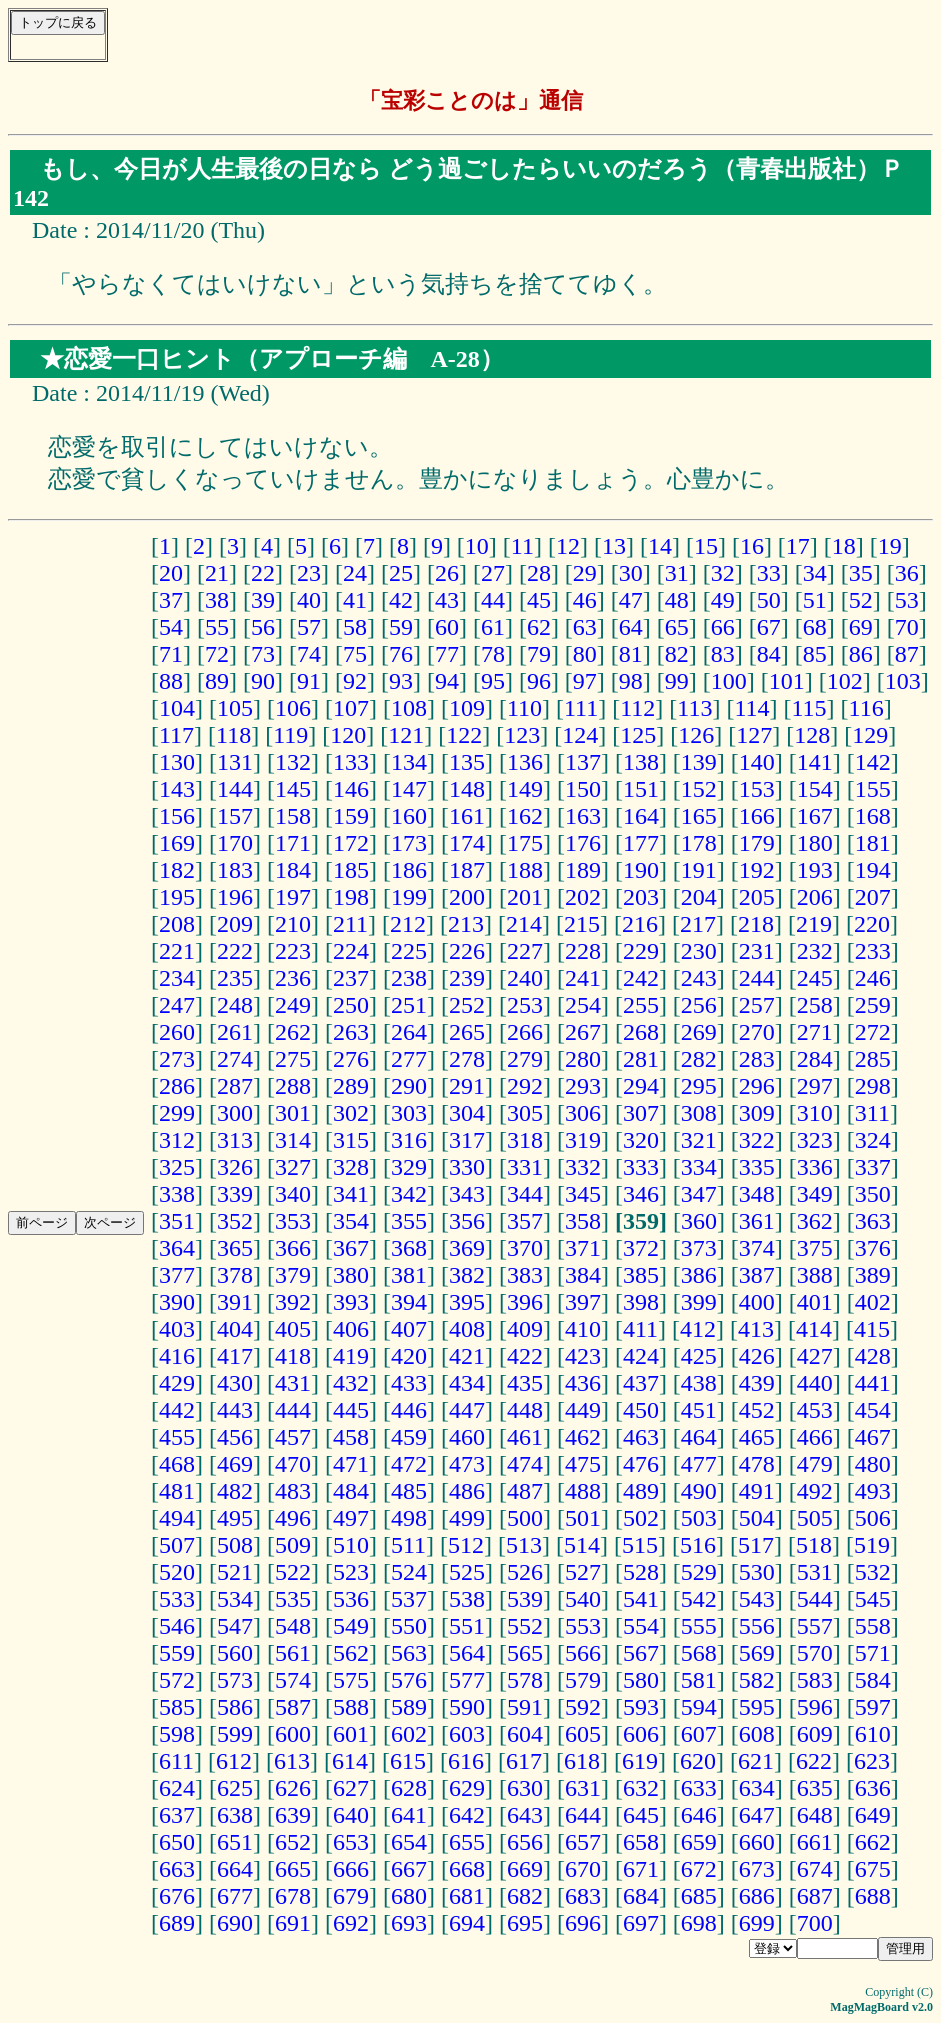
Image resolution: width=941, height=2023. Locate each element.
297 (815, 1086)
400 (757, 1302)
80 (585, 654)
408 (467, 1329)
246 (873, 978)
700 (815, 1923)
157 (235, 816)
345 (583, 1194)
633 (699, 1788)
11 (522, 546)
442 (177, 1410)
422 (525, 1356)
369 (467, 1248)
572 (177, 1680)
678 (293, 1896)
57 (309, 627)
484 (351, 1491)
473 (467, 1464)
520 (177, 1572)
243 (699, 978)
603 (467, 1734)
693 (409, 1923)
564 (467, 1653)
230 (699, 951)
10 (477, 546)
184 (293, 870)
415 (872, 1329)
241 (583, 978)
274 (235, 1059)
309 (757, 1113)
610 (873, 1734)
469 (235, 1464)
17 (798, 546)
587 (293, 1707)
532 (873, 1572)
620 (698, 1761)
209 (235, 924)
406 (351, 1329)
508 (235, 1545)
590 (467, 1707)
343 (467, 1194)
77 (447, 654)
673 (757, 1869)
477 (699, 1464)
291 (467, 1086)
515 (640, 1545)
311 (872, 1113)
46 (585, 600)
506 (873, 1518)
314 (293, 1140)
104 (177, 708)
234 (177, 978)
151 (641, 789)
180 (815, 843)
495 (235, 1518)
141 (815, 762)
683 (583, 1896)
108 (409, 708)
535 (293, 1599)
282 (699, 1059)
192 (757, 870)
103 (903, 681)
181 (873, 843)
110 (524, 708)
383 (525, 1275)
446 (409, 1410)
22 (263, 573)
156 (177, 816)
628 (409, 1788)
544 (815, 1599)
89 (217, 681)
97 (585, 681)
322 (757, 1140)
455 (177, 1437)
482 (235, 1491)
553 (583, 1626)
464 (699, 1437)
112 (637, 708)
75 (355, 654)
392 (293, 1302)
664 (235, 1869)
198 (351, 897)
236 (293, 978)
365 (235, 1248)
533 (177, 1599)
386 (699, 1275)
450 (641, 1410)
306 (583, 1113)
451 (699, 1410)
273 (177, 1059)
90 (263, 681)
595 (757, 1707)
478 (757, 1464)
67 (769, 627)
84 (769, 654)
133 (351, 762)
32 (723, 573)
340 (293, 1194)
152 (699, 789)
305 (525, 1113)
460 (467, 1437)
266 (525, 1032)
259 (873, 1005)
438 (699, 1383)
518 (814, 1545)
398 (641, 1302)
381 (409, 1275)
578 (525, 1680)
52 (861, 600)
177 (641, 843)
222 (235, 951)
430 (235, 1383)
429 (177, 1383)
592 (583, 1707)
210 (293, 924)
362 (815, 1221)
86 (861, 654)
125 (638, 735)
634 (757, 1788)
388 (815, 1275)
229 (641, 951)
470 (293, 1464)
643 (525, 1815)
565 (525, 1653)
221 (177, 951)
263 (351, 1032)
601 (351, 1734)
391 (235, 1302)
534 (235, 1599)
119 (290, 735)
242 (641, 978)
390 (177, 1302)
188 (525, 870)
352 (235, 1221)
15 (706, 546)
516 (698, 1545)
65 (677, 627)
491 (757, 1491)
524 (409, 1572)
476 (641, 1464)
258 (815, 1005)
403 (177, 1329)
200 (467, 897)
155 (873, 789)
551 (467, 1626)
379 (293, 1275)
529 (699, 1572)
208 (177, 924)
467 (873, 1437)
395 (467, 1302)
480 (873, 1464)
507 (177, 1545)
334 (699, 1167)
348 (757, 1194)
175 (525, 843)
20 (171, 573)
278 (467, 1059)
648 (815, 1815)
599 (235, 1734)
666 (351, 1869)
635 (815, 1788)
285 (873, 1059)
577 (467, 1680)
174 (467, 843)
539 (525, 1599)
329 (409, 1167)
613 (292, 1761)
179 (757, 843)
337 (873, 1167)
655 (467, 1842)
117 (176, 735)
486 (467, 1491)
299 (177, 1113)
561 (293, 1653)
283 (757, 1059)
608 (757, 1734)
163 (583, 816)
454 (873, 1410)
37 (171, 600)
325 (177, 1167)
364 (177, 1248)
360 (699, 1221)
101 (787, 681)
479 (815, 1464)
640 (351, 1815)
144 (235, 789)
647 (757, 1815)
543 (757, 1599)
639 (293, 1815)
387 (757, 1275)
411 (640, 1329)
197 (293, 897)
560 (235, 1653)
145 (293, 789)
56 (263, 627)
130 (177, 762)
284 (815, 1059)
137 (583, 762)
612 (234, 1761)
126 (696, 735)
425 (699, 1356)
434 (467, 1383)
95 (493, 681)
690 (235, 1923)
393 (351, 1302)
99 (677, 681)
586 (235, 1707)
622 (814, 1761)
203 (641, 897)
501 (583, 1518)
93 (401, 681)
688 (873, 1896)
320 (641, 1140)
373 (699, 1248)
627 (351, 1788)
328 (351, 1167)
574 (293, 1680)
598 (177, 1734)
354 (351, 1221)
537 (409, 1599)
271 (815, 1032)
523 (351, 1572)
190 (641, 870)
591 (525, 1707)
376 (873, 1248)
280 (583, 1059)
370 (525, 1248)
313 (235, 1140)
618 (582, 1761)
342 (409, 1194)
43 (447, 600)
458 (351, 1437)
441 (873, 1383)
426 (757, 1356)
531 (815, 1572)
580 (641, 1680)
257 (757, 1005)
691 (293, 1923)
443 (235, 1410)
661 (815, 1842)
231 (757, 951)
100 (729, 681)
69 (861, 627)
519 (872, 1545)
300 (235, 1113)
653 (351, 1842)
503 (699, 1518)
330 (467, 1167)
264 (409, 1032)
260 (177, 1032)
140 (757, 762)
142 (873, 762)
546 (177, 1626)
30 (631, 573)
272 (873, 1032)
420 (409, 1356)
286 (177, 1086)
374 (757, 1248)
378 (235, 1275)
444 (293, 1410)
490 (699, 1491)
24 (355, 573)
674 (815, 1869)
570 (815, 1653)
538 (467, 1599)
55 (217, 627)
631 (583, 1788)
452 (757, 1410)
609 (815, 1734)
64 (631, 627)
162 (525, 816)
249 (293, 1005)
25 (401, 573)
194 (873, 870)
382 (467, 1275)
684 (641, 1896)
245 (815, 978)
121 (406, 735)
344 (525, 1194)
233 (873, 951)
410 (583, 1329)
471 (351, 1464)
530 (757, 1572)
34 (815, 573)
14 (660, 546)
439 (757, 1383)
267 (583, 1032)
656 (525, 1842)
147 (409, 789)
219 (814, 924)
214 (524, 924)
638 (235, 1815)
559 (177, 1653)
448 (525, 1410)
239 (467, 978)
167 (815, 816)
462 (583, 1437)
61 (493, 627)
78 (493, 654)
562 (351, 1653)
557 (815, 1626)
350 (873, 1194)
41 (355, 600)
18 (844, 546)
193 (815, 870)
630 (525, 1788)
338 (177, 1194)
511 (408, 1545)
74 (309, 654)
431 (293, 1383)
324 (873, 1140)
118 (233, 735)
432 (351, 1383)
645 (641, 1815)
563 (409, 1653)
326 (235, 1167)
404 (235, 1329)
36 (907, 573)
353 (293, 1221)
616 (466, 1761)
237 (351, 978)
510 (351, 1545)
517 (756, 1545)
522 (293, 1572)
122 (464, 735)
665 (293, 1869)
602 (409, 1734)
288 (293, 1086)
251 (409, 1005)
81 (631, 654)
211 (350, 924)
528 (641, 1572)
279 (525, 1059)
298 (873, 1086)
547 (235, 1626)
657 (583, 1842)
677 (235, 1896)
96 (539, 681)
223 (293, 951)
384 (583, 1275)
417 (235, 1356)
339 (235, 1194)
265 (467, 1032)
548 (293, 1626)
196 (235, 897)
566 (583, 1653)
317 (467, 1140)
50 (769, 600)
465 (757, 1437)
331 (525, 1167)
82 (677, 654)
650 (177, 1842)
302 (351, 1113)
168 (873, 816)
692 (351, 1923)
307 (641, 1113)
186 (409, 870)
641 (409, 1815)
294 (641, 1086)
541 (641, 1599)
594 (699, 1707)
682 (525, 1896)
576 (409, 1680)
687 (815, 1896)
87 (907, 654)
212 (408, 924)
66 (723, 627)
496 (293, 1518)
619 (640, 1761)
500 (525, 1518)
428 (873, 1356)
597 (873, 1707)
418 (293, 1356)
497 (351, 1518)
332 (583, 1167)
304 (467, 1113)
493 (873, 1491)
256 (699, 1005)
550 (409, 1626)
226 (467, 951)
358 (583, 1221)
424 (641, 1356)
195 (177, 897)
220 (872, 924)
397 (583, 1302)
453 (815, 1410)
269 (699, 1032)
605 (583, 1734)
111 (581, 708)
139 (699, 762)
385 (641, 1275)
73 (263, 654)
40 (309, 600)
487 (525, 1491)
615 (408, 1761)
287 (235, 1086)
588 (351, 1707)
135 (467, 762)
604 (525, 1734)
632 (641, 1788)
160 (409, 816)
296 (757, 1086)
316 (409, 1140)
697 (641, 1923)
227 (525, 951)
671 (641, 1869)
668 (467, 1869)
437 (641, 1383)
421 (467, 1356)
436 (583, 1383)
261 (235, 1032)
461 (525, 1437)
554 (641, 1626)
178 (699, 843)
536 (351, 1599)
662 (873, 1842)
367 (351, 1248)
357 (525, 1221)
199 (409, 897)
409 (525, 1329)
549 (351, 1626)
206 (815, 897)
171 (293, 843)
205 (757, 897)
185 (351, 870)
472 (409, 1464)
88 (171, 681)
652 (293, 1842)
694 (467, 1923)
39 (263, 600)
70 (907, 627)
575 (351, 1680)
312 (177, 1140)
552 (525, 1626)
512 (466, 1545)
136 (525, 762)
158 (293, 816)
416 (177, 1356)
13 (614, 546)
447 (467, 1410)
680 (409, 1896)
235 (235, 978)
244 (757, 978)
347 (699, 1194)
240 (525, 978)
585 (177, 1707)
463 (641, 1437)
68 (815, 627)
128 (812, 735)
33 (769, 573)
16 (752, 546)
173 (409, 843)
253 (525, 1005)
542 (699, 1599)
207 (873, 897)
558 (873, 1626)
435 (525, 1383)
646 (699, 1815)
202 (583, 897)
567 (641, 1653)
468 (177, 1464)
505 (815, 1518)
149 (525, 789)
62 (539, 627)
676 (177, 1896)
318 (525, 1140)
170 (235, 843)
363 (873, 1221)
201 (525, 897)
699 (757, 1923)
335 (757, 1167)
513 (524, 1545)
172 (351, 843)
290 (409, 1086)
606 (641, 1734)
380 (351, 1275)
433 (409, 1383)
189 (583, 870)
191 (699, 870)
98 (631, 681)
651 (235, 1842)
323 (815, 1140)
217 (698, 924)
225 (409, 951)
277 (409, 1059)
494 (177, 1518)
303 (409, 1113)
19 (890, 546)
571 (873, 1653)
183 (235, 870)
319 (583, 1140)
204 (699, 897)
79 (539, 654)
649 (873, 1815)
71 (171, 654)
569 (757, 1653)
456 (235, 1437)
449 (583, 1410)
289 (351, 1086)
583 (815, 1680)
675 (873, 1869)
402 (873, 1302)
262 (293, 1032)
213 (466, 924)
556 (757, 1626)
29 (585, 573)
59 (401, 627)
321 (699, 1140)
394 (409, 1302)
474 (525, 1464)
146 (351, 789)
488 (583, 1491)
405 (293, 1329)
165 (699, 816)
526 (525, 1572)
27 (493, 573)
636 (873, 1788)
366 (293, 1248)
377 (177, 1275)
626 (293, 1788)
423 (583, 1356)
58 (355, 627)
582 (757, 1680)
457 (293, 1437)
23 (309, 573)
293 (583, 1086)
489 (641, 1491)
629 (467, 1788)
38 (217, 600)
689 (177, 1923)
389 (873, 1275)
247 (177, 1005)
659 (699, 1842)
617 (524, 1761)
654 (409, 1842)
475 (583, 1464)
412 (698, 1329)
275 (293, 1059)
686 (757, 1896)
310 (815, 1113)
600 (293, 1734)
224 (351, 951)
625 (235, 1788)
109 (467, 708)
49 (723, 600)
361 (757, 1221)
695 (525, 1923)
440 (815, 1383)
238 (409, 978)
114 (751, 708)
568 (699, 1653)
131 (235, 762)
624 (177, 1788)
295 (699, 1086)
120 (348, 735)
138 (641, 762)
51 (815, 600)
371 (583, 1248)
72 (217, 654)
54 (171, 627)
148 (467, 789)
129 (870, 735)
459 (409, 1437)
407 (409, 1329)
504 (757, 1518)
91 (309, 681)
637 (177, 1815)
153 (757, 789)
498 (409, 1518)
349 (815, 1194)
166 (757, 816)
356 (467, 1221)
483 (293, 1491)
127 (754, 735)
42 (401, 600)
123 (522, 735)
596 (815, 1707)
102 (845, 681)
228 (583, 951)
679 (351, 1896)
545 (873, 1599)
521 (235, 1572)
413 (756, 1329)
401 (815, 1302)
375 (815, 1248)
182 (177, 870)
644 (583, 1815)
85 (815, 654)
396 (525, 1302)
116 (866, 708)
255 (641, 1005)
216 (640, 924)
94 (447, 681)
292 (525, 1086)
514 (582, 1545)
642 (467, 1815)
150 (583, 789)
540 (583, 1599)
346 (641, 1194)
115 (808, 708)
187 (467, 870)
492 (815, 1491)
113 (694, 708)
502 (641, 1518)
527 (583, 1572)
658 (641, 1842)
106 (293, 708)
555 (699, 1626)
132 (293, 762)
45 (539, 600)
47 (631, 600)
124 (580, 735)
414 (814, 1329)
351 (177, 1221)
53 (907, 600)
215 (582, 924)
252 (467, 1005)
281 (641, 1059)
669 (525, 1869)
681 (467, 1896)
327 (293, 1167)
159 (351, 816)
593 (641, 1707)
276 (351, 1059)
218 (756, 924)
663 (177, 1869)
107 (351, 708)
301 (293, 1113)
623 (872, 1761)
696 (583, 1923)
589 (409, 1707)
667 (409, 1869)
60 (447, 627)
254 (583, 1005)
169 (177, 843)
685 (699, 1896)
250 (351, 1005)
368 (409, 1248)
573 (235, 1680)
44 (493, 600)
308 (699, 1113)
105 (235, 708)
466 (815, 1437)
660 (757, 1842)
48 (677, 600)
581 (699, 1680)
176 (583, 843)
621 (756, 1761)
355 (409, 1221)
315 (351, 1140)
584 (873, 1680)
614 (350, 1761)
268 (641, 1032)
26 (447, 573)
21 (217, 573)
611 (176, 1761)
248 (235, 1005)
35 (861, 573)
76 (401, 654)
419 (351, 1356)
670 (583, 1869)
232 (815, 951)
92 (355, 681)
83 (723, 654)
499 (467, 1518)
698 (699, 1923)
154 (815, 789)
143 (177, 789)
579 (583, 1680)
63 (585, 627)
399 (699, 1302)
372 (641, 1248)
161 (467, 816)
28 (539, 573)
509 (293, 1545)
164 (641, 816)
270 (757, 1032)
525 (467, 1572)
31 (677, 573)
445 (351, 1410)
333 (641, 1167)
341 (351, 1194)
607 (699, 1734)
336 (815, 1167)
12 (568, 546)
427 (815, 1356)
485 (409, 1491)
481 (177, 1491)
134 (409, 762)
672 (699, 1869)
